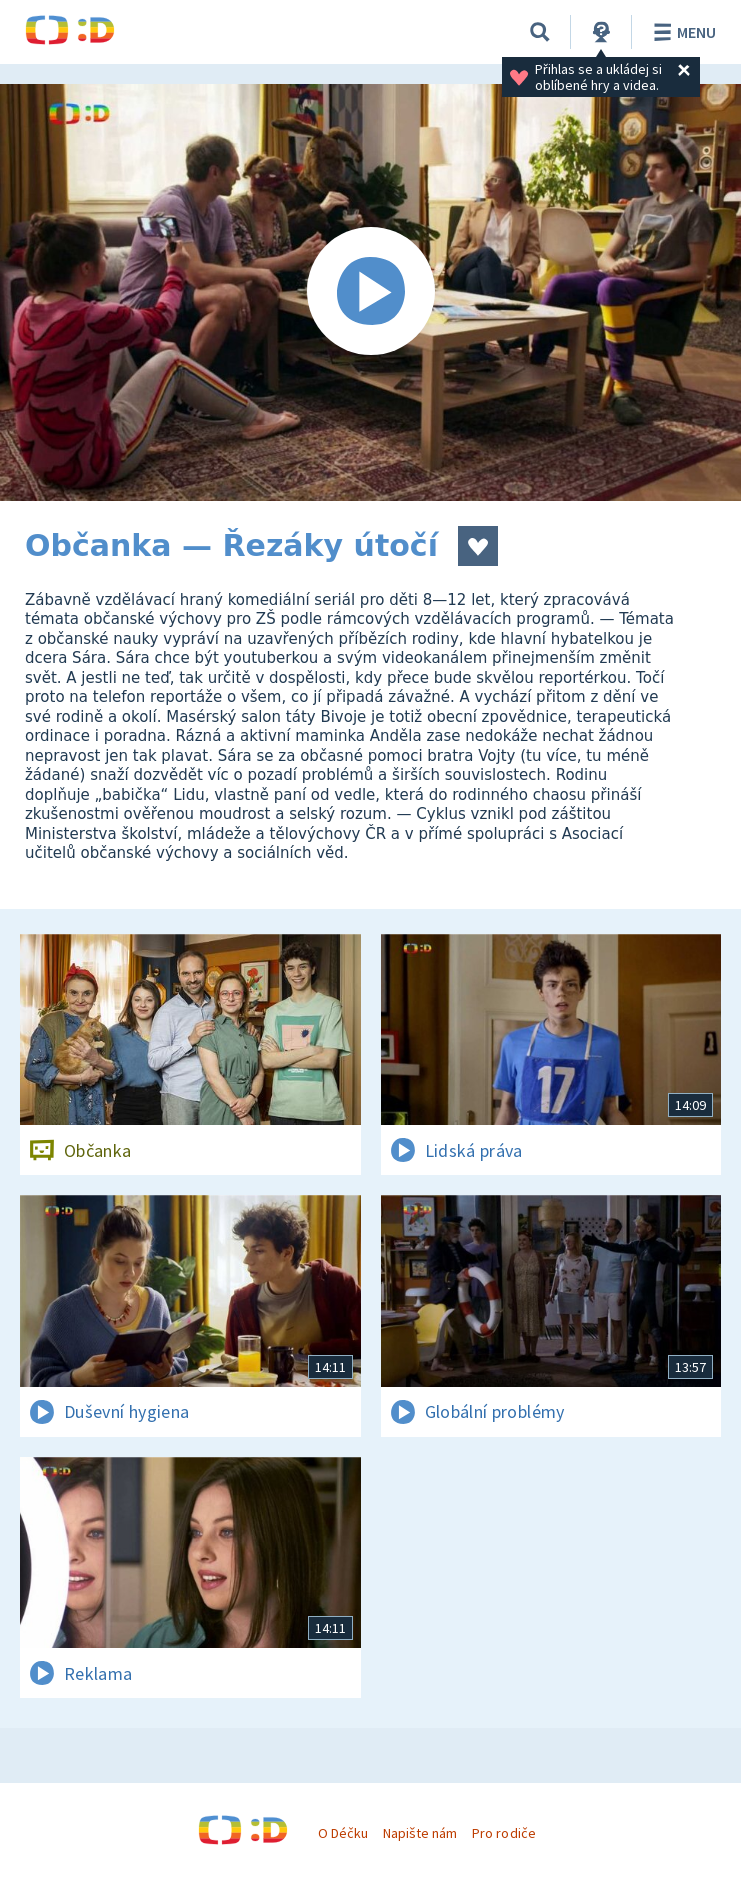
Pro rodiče (503, 1833)
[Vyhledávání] (540, 32)
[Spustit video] (370, 292)
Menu (681, 32)
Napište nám (420, 1833)
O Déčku (343, 1833)
